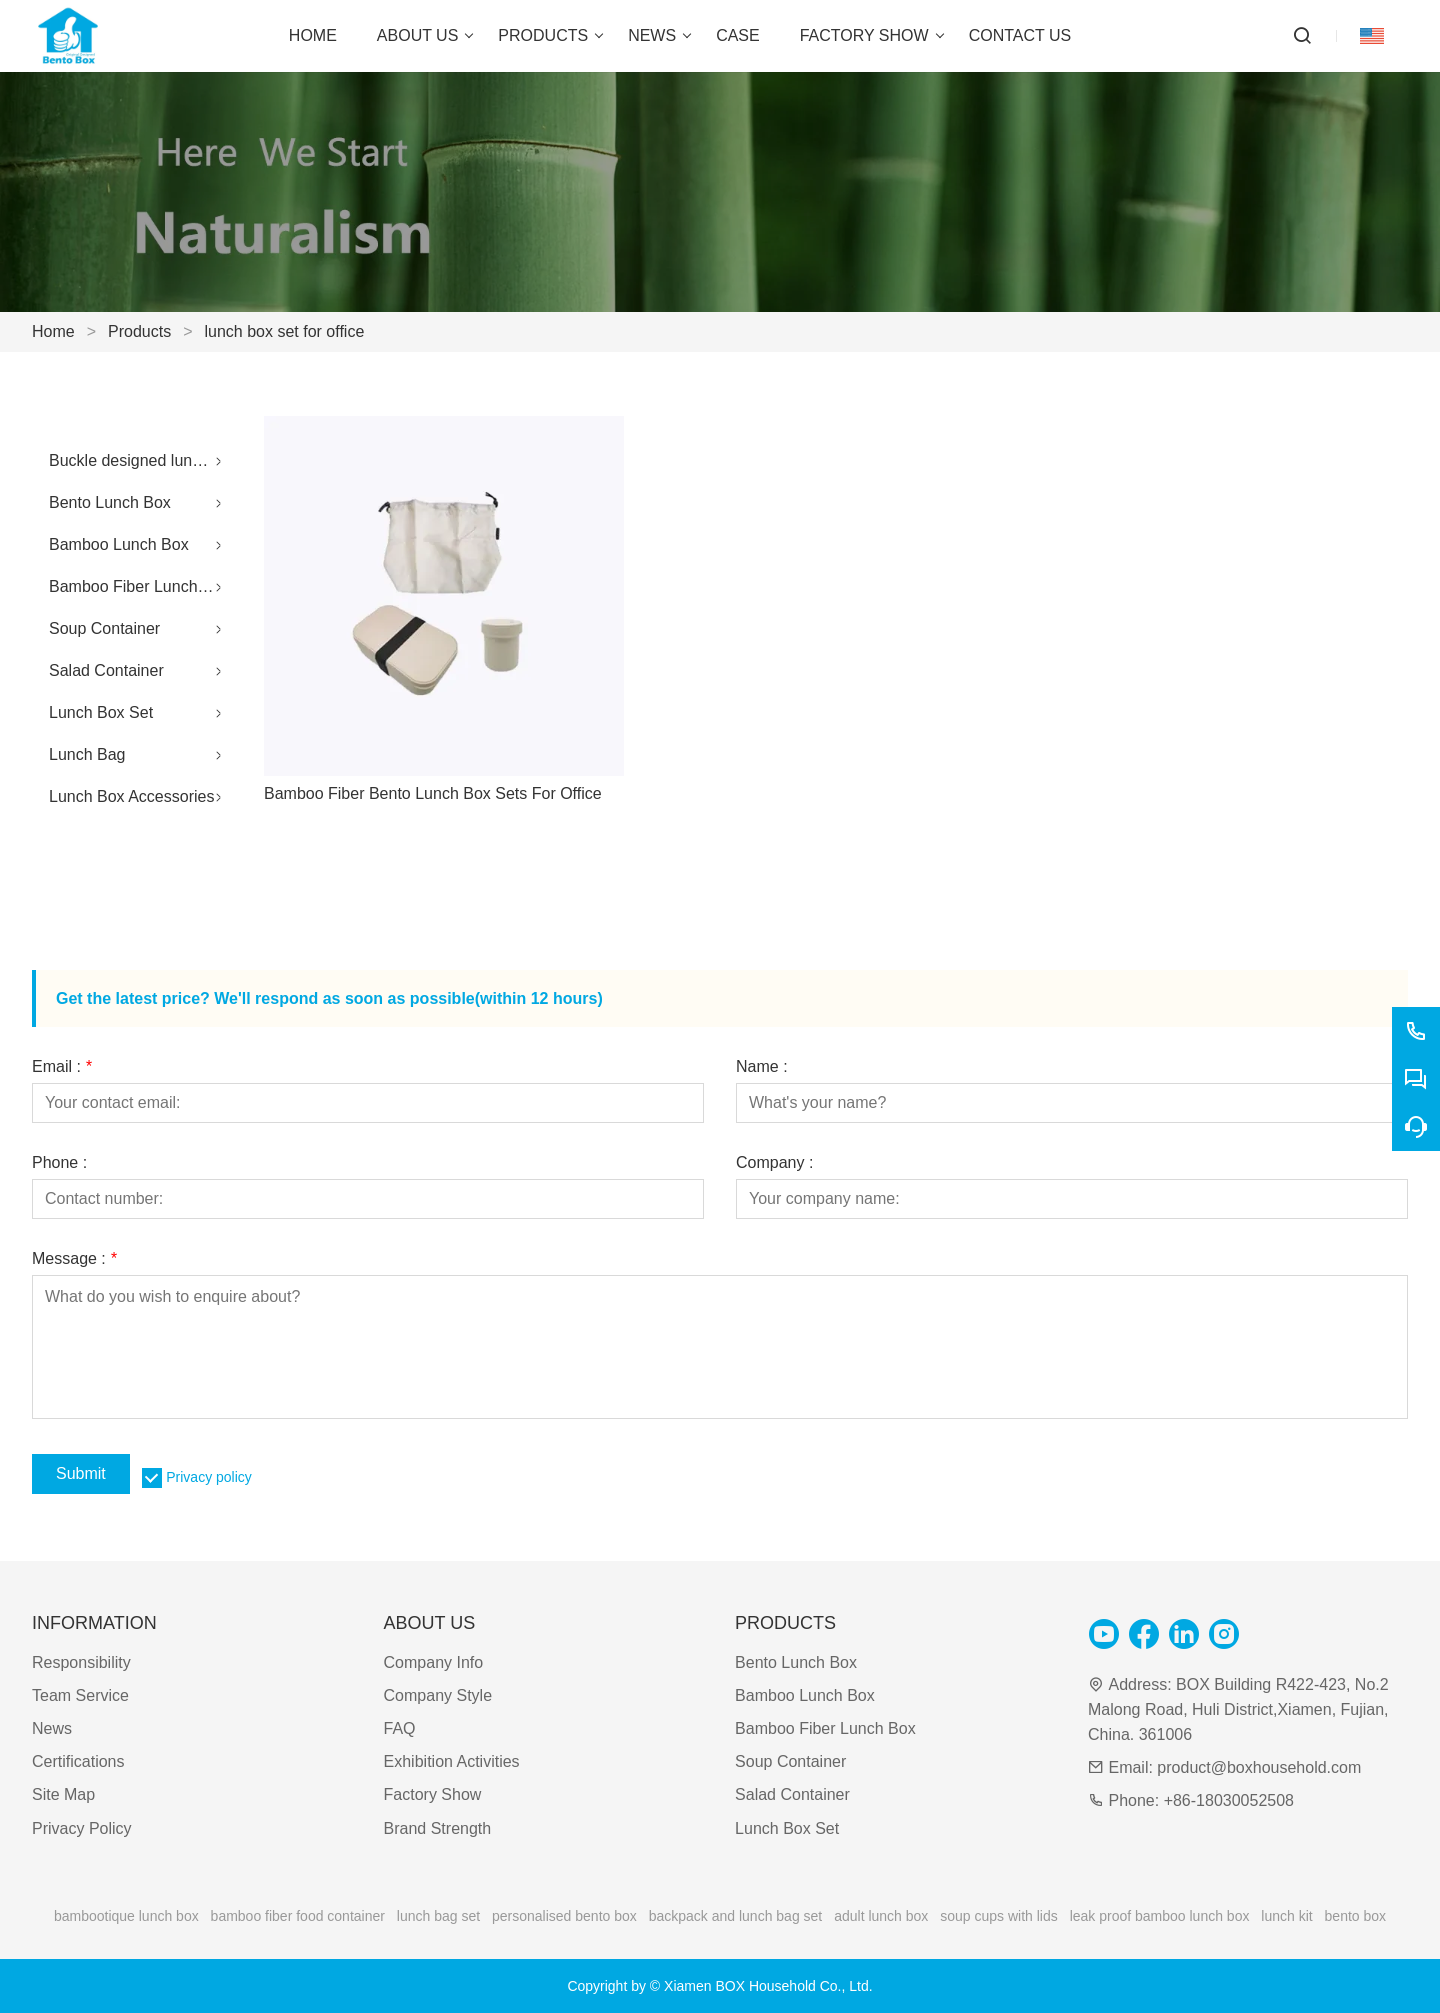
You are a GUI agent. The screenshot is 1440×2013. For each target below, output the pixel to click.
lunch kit (1286, 1916)
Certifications (78, 1761)
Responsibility (81, 1662)
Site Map (63, 1794)
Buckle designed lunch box (140, 460)
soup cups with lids (999, 1916)
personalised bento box (564, 1916)
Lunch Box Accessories (131, 796)
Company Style (438, 1695)
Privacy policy (209, 1477)
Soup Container (104, 628)
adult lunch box (881, 1916)
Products (139, 331)
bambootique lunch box (126, 1916)
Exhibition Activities (452, 1761)
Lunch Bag (87, 754)
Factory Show (433, 1794)
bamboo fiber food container (298, 1916)
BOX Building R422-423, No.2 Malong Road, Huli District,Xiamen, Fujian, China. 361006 (1238, 1709)
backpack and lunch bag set (736, 1916)
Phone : (59, 1163)
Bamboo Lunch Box (119, 544)
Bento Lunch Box (110, 502)
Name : (762, 1067)
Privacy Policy (82, 1828)
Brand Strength (438, 1828)
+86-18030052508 (1229, 1800)
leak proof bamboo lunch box (1160, 1916)
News (52, 1728)
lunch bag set (438, 1916)
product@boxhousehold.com (1259, 1767)
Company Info (434, 1662)
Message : (74, 1259)
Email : (62, 1067)
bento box (1356, 1916)
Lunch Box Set (101, 712)
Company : (774, 1163)
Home (53, 331)
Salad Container (106, 670)
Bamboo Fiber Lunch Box (139, 586)
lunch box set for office (285, 331)
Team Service (80, 1695)
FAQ (400, 1728)
